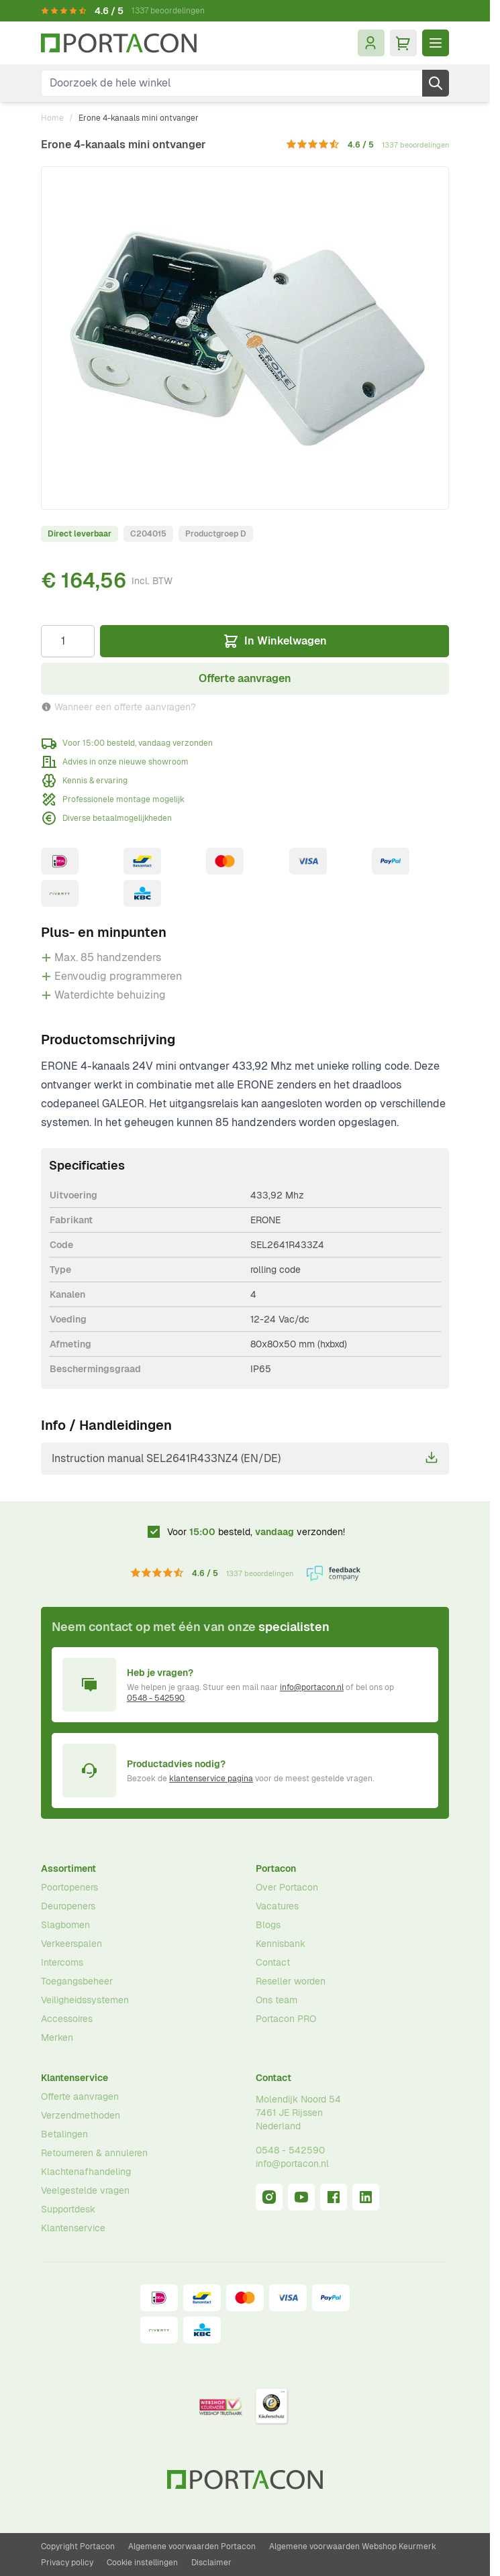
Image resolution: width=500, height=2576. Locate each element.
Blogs (268, 1925)
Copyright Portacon (78, 2546)
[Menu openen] (435, 43)
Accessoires (67, 2019)
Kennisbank (280, 1944)
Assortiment (68, 1868)
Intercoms (62, 1962)
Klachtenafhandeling (86, 2172)
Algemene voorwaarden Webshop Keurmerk (352, 2546)
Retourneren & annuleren (94, 2153)
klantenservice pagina (211, 1778)
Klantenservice (74, 2078)
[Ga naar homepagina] (119, 43)
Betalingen (64, 2134)
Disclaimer (211, 2562)
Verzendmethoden (80, 2115)
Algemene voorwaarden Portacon (192, 2546)
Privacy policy (67, 2562)
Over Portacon (287, 1887)
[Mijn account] (371, 43)
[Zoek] (435, 83)
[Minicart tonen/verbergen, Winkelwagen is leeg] (403, 43)
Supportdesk (68, 2209)
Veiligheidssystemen (85, 2000)
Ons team (276, 2000)
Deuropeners (68, 1906)
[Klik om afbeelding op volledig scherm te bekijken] (245, 338)
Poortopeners (69, 1887)
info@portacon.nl (312, 1687)
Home (52, 118)
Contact (273, 1962)
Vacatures (277, 1906)
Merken (57, 2037)
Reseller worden (291, 1981)
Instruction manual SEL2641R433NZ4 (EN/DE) (245, 1458)
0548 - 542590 (156, 1698)
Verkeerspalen (71, 1944)
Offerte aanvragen (80, 2096)
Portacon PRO (286, 2019)
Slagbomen (65, 1925)
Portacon (276, 1868)
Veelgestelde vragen (85, 2190)
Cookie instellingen (142, 2562)
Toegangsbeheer (77, 1981)
